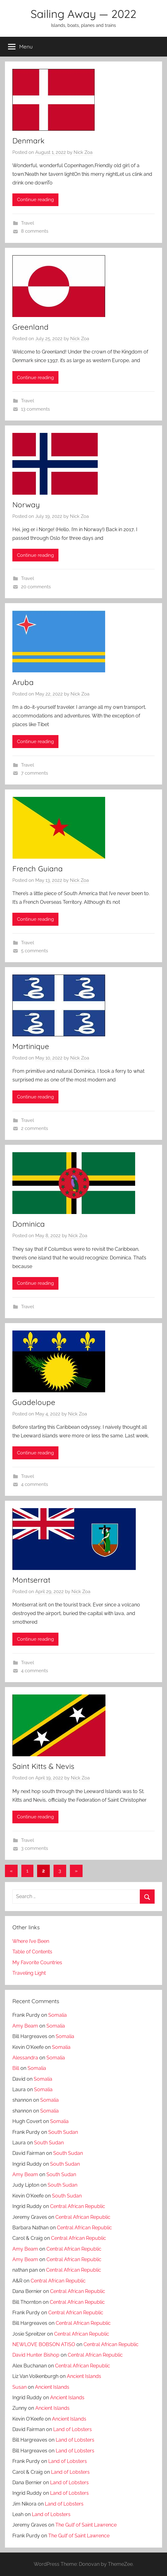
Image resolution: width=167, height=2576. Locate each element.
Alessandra (25, 2058)
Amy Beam (25, 2026)
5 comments (34, 951)
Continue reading (35, 199)
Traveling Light (29, 1973)
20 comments (36, 587)
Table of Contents (32, 1952)
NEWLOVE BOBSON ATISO (43, 2344)
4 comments (34, 1484)
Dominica (28, 1224)
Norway (26, 504)
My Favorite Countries (37, 1962)
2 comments (34, 1128)
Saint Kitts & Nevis (43, 1766)
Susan (19, 2387)
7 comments (34, 773)
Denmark (28, 140)
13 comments (35, 409)
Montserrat (31, 1579)
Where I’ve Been (30, 1941)
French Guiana (37, 868)
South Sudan (63, 2132)
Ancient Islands (84, 2376)
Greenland (30, 327)
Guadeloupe (33, 1402)
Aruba (23, 682)
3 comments (34, 1848)
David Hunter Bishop (35, 2355)
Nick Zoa (83, 152)
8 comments (34, 231)
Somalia (57, 2015)
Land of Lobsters (72, 2429)
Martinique (30, 1046)
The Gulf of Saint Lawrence (86, 2525)
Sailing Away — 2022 (83, 14)
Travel (27, 223)
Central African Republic (77, 2206)
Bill (15, 2068)
